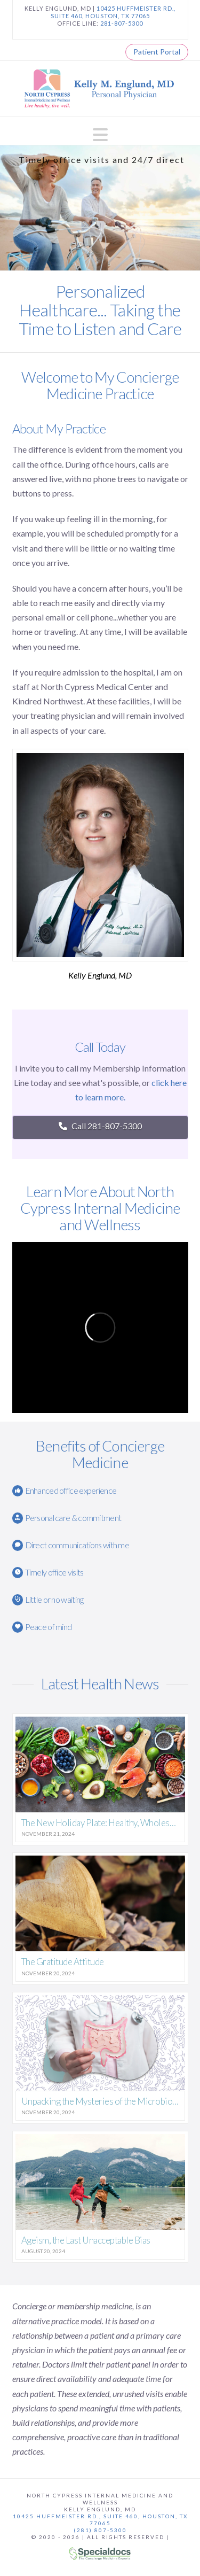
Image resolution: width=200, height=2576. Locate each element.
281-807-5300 (121, 23)
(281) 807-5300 (100, 2530)
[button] (100, 134)
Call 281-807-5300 (100, 1126)
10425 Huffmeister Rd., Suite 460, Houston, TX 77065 (100, 2519)
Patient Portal (156, 51)
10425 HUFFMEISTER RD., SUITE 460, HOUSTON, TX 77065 (113, 12)
